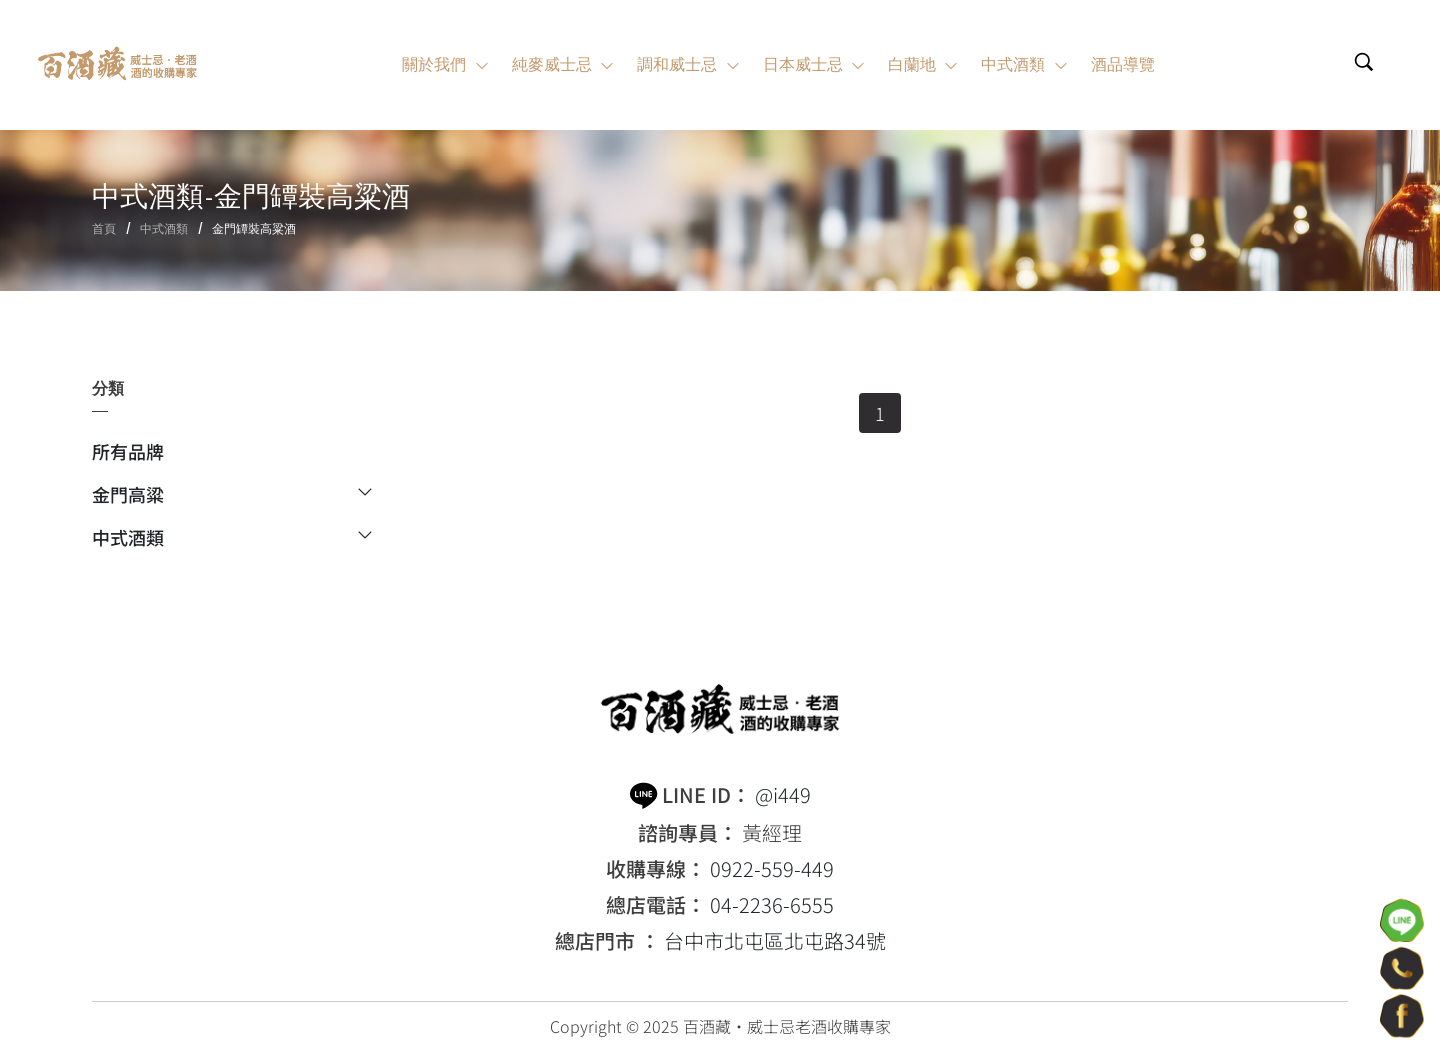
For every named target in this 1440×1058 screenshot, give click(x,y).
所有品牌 (128, 453)
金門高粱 (232, 496)
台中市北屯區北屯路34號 (775, 941)
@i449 (783, 795)
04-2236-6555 (772, 905)
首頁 (104, 228)
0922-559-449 (772, 869)
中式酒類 (164, 228)
